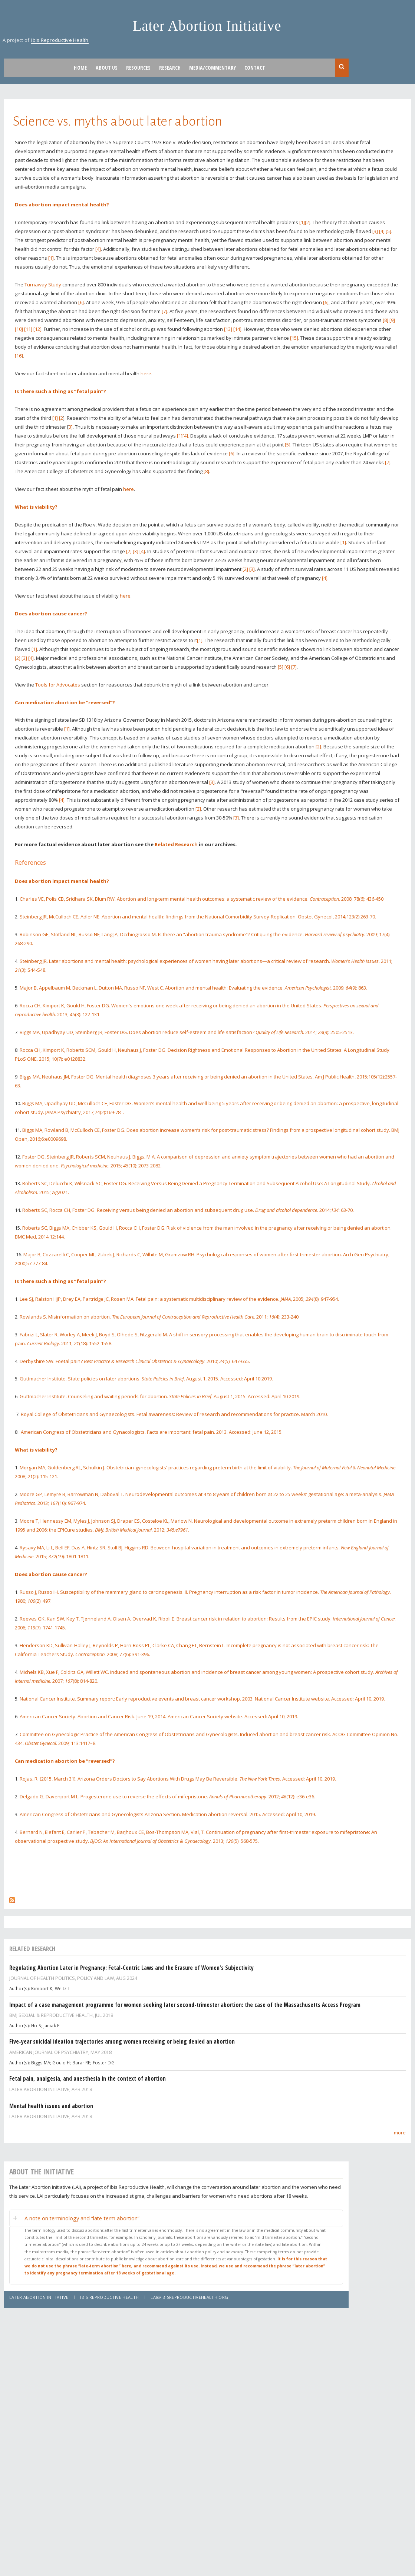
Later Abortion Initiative (207, 26)
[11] (28, 329)
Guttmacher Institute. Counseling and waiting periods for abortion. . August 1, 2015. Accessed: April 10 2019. (160, 1396)
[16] (19, 355)
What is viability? (36, 506)
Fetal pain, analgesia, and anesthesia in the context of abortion (87, 2078)
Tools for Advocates (57, 684)
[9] (392, 320)
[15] (294, 338)
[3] (375, 231)
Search (342, 67)
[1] (302, 222)
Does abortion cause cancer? (51, 613)
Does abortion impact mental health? (62, 204)
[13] (228, 329)
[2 (61, 418)
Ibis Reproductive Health (59, 40)
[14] (237, 329)
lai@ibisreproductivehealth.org (189, 2297)
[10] (19, 329)
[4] (382, 231)
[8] (385, 320)
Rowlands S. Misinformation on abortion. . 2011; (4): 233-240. (160, 1316)
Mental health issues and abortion (51, 2106)
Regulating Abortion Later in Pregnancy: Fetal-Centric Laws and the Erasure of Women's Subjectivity (131, 1968)
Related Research (176, 844)
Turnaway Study (42, 284)
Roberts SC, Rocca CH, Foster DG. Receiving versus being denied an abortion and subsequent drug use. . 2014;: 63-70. (188, 1210)
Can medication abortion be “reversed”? (65, 702)
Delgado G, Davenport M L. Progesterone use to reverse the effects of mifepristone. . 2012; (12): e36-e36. (167, 1796)
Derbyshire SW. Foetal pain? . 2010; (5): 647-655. (135, 1361)
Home (80, 67)
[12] (37, 329)
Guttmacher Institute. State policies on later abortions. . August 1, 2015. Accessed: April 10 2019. (146, 1378)
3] (71, 426)
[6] (81, 302)
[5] (388, 231)
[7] (164, 311)
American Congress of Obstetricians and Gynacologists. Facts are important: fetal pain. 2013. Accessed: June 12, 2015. (152, 1432)
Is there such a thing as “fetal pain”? (60, 391)
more (400, 2132)
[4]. (185, 435)
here (146, 373)
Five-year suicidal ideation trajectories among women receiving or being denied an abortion (122, 2041)
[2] (307, 222)
